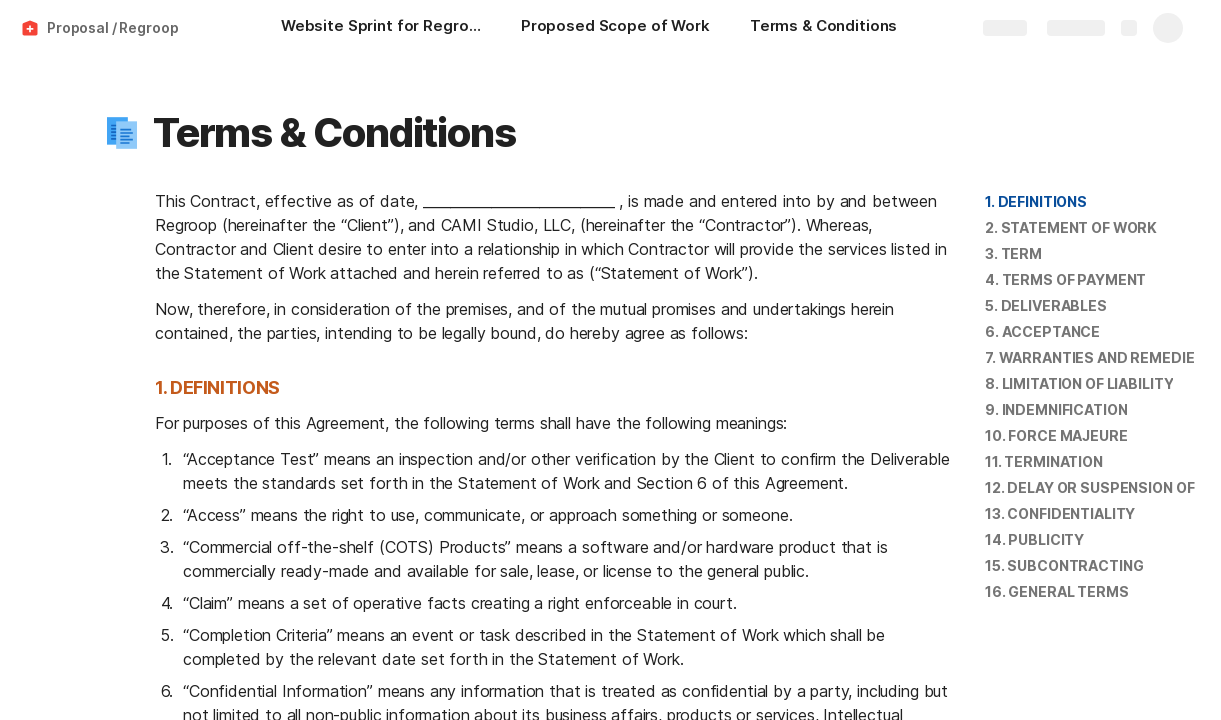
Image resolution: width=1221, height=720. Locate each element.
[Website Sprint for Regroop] (381, 28)
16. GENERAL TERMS (1057, 591)
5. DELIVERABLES (1046, 305)
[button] (122, 133)
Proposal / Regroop (112, 27)
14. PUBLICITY (1034, 539)
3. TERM (1013, 253)
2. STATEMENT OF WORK (1071, 227)
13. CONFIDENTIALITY (1060, 513)
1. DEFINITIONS (1036, 201)
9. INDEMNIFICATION (1056, 409)
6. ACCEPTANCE (1042, 331)
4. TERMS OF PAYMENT (1065, 279)
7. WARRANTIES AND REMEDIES (1094, 357)
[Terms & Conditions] (823, 28)
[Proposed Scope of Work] (615, 28)
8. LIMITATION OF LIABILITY (1079, 383)
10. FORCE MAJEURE (1056, 435)
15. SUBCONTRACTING (1064, 565)
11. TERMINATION (1044, 461)
